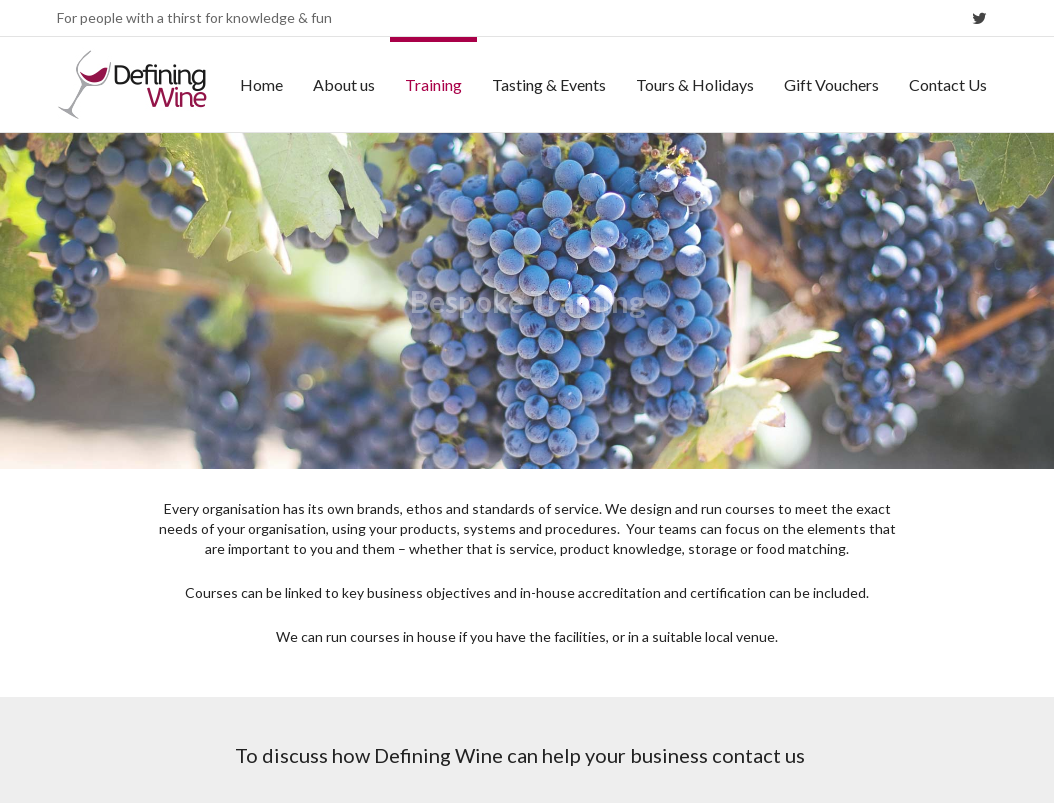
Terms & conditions (765, 756)
